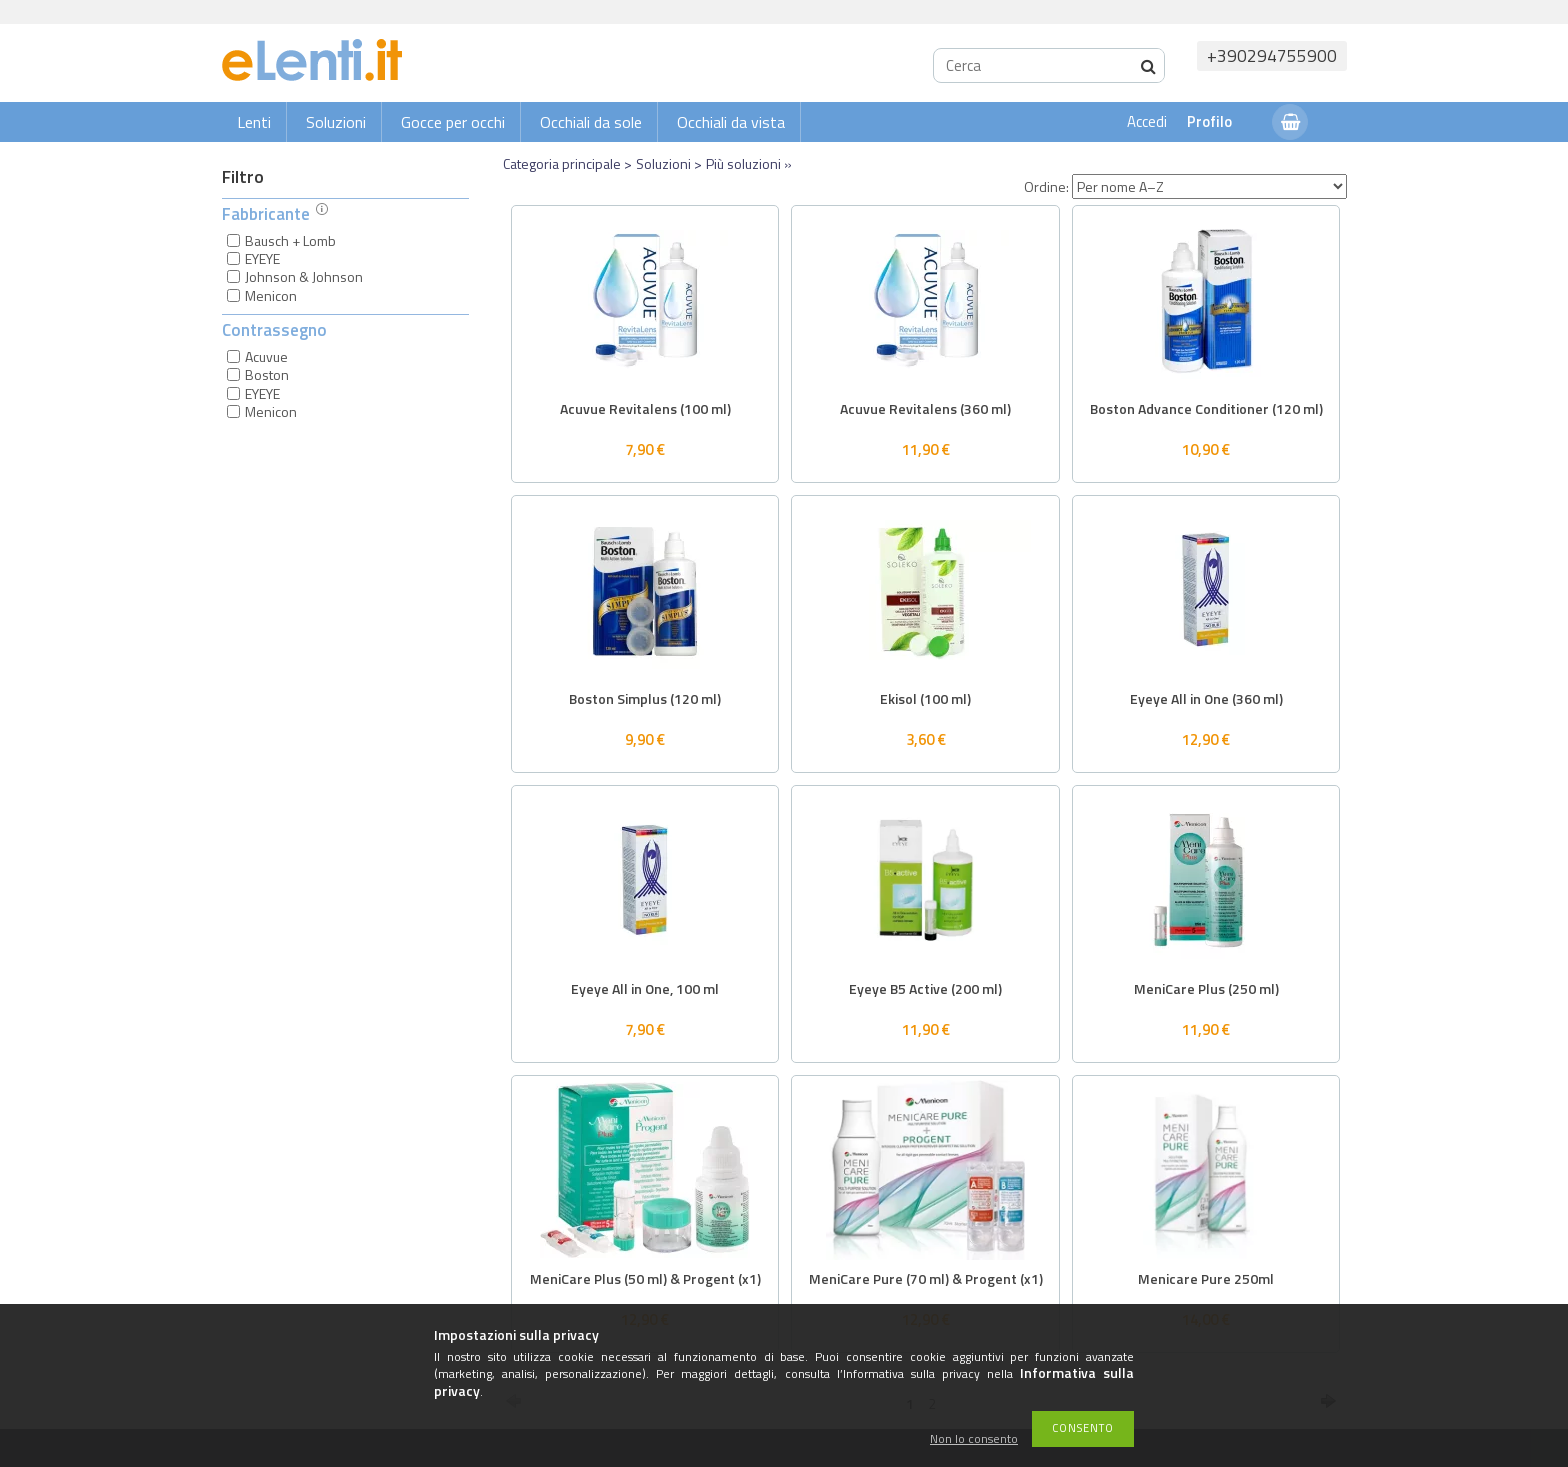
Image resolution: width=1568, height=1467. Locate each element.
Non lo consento (974, 1439)
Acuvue (266, 356)
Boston (267, 374)
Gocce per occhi (453, 122)
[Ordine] (1209, 186)
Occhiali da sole (591, 122)
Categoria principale (562, 163)
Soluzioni (336, 122)
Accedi (1147, 121)
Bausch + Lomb (290, 240)
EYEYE (262, 258)
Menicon (271, 295)
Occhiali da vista (731, 122)
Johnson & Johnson (304, 276)
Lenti (254, 122)
